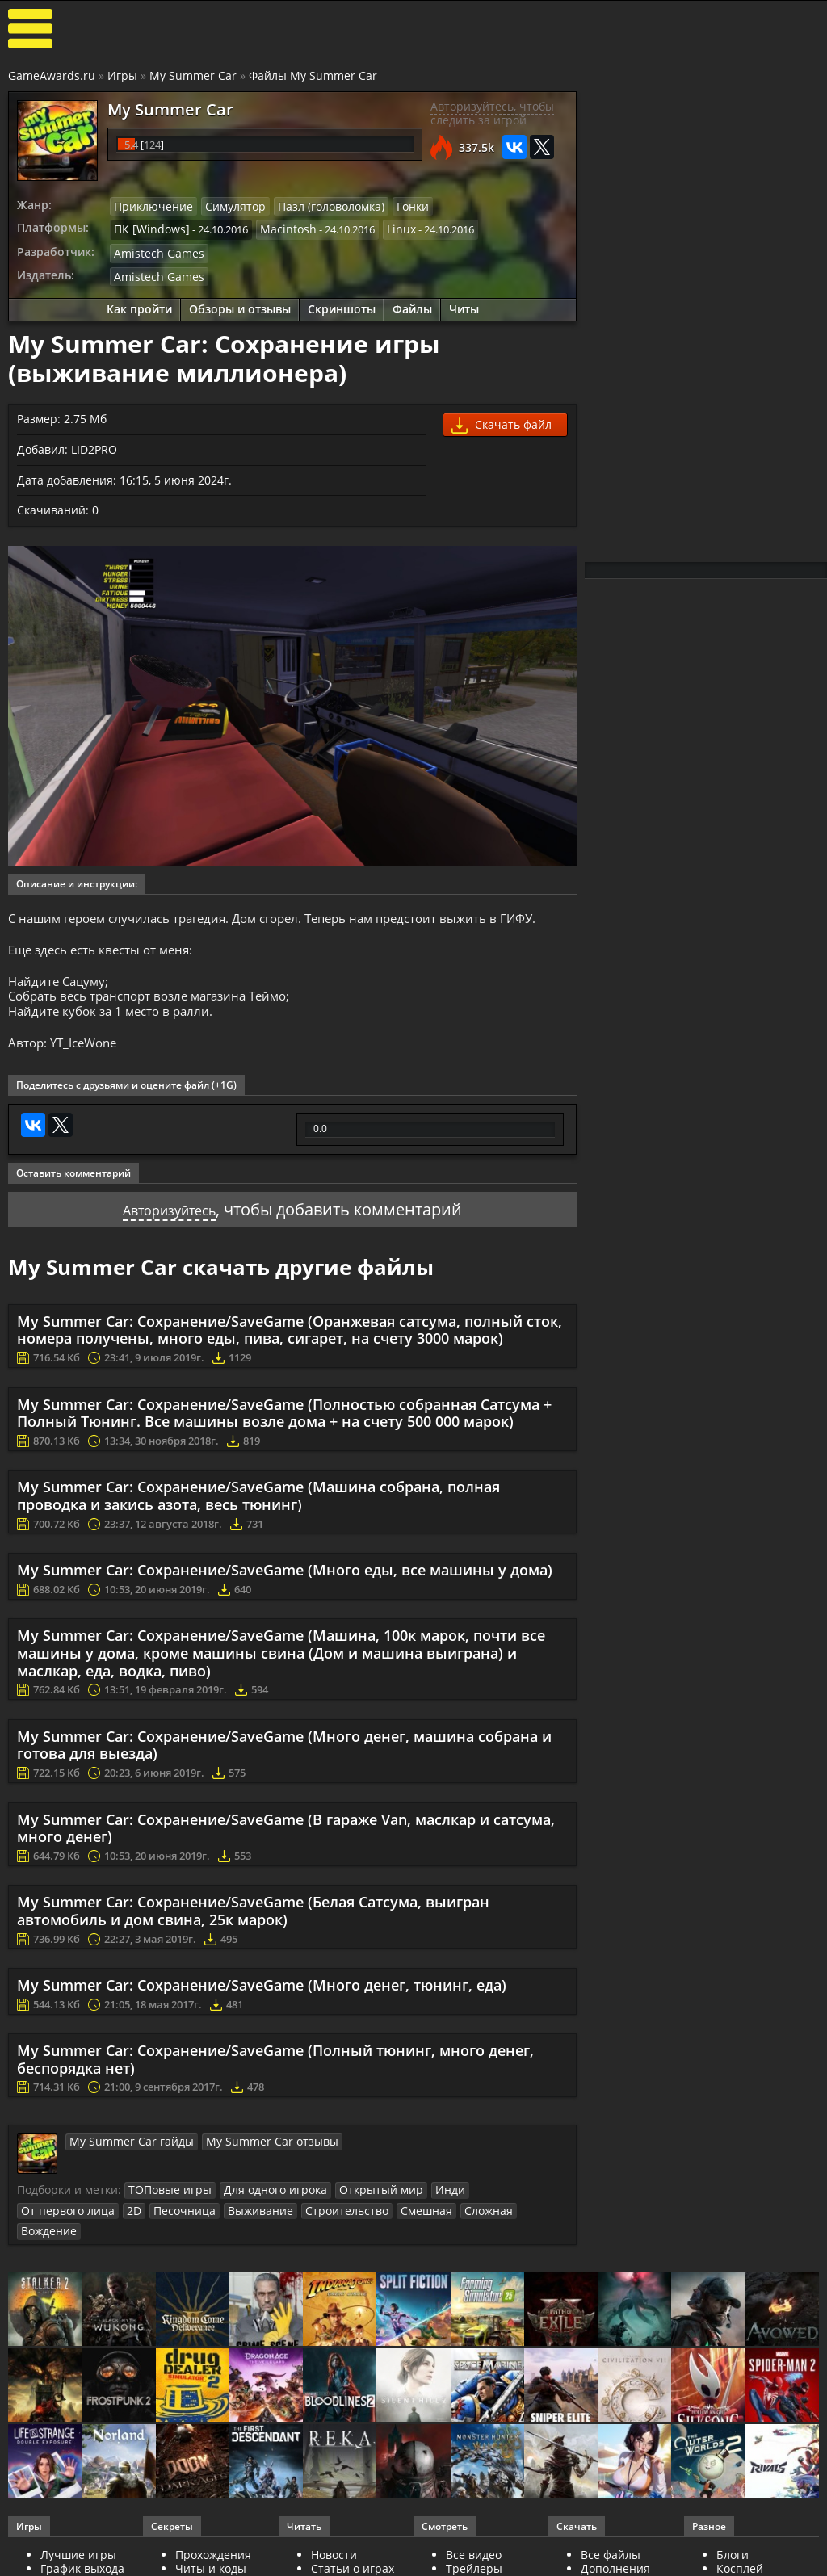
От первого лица (492, 2203)
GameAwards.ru (51, 75)
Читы (464, 305)
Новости (334, 2545)
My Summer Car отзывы (251, 2154)
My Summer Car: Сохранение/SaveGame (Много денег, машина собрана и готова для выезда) (284, 1758)
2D (552, 2203)
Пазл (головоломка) (314, 206)
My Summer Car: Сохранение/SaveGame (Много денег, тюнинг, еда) (261, 1998)
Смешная (271, 2222)
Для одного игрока (263, 2203)
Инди (424, 2203)
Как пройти (139, 305)
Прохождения (213, 2545)
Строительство (197, 2222)
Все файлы (610, 2545)
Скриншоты (342, 305)
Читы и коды (210, 2559)
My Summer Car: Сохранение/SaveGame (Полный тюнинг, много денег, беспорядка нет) (275, 2072)
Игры (122, 75)
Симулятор (225, 206)
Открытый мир (361, 2203)
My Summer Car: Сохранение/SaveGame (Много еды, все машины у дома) (284, 1583)
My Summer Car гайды (124, 2154)
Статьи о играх (352, 2559)
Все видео (474, 2545)
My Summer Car (193, 75)
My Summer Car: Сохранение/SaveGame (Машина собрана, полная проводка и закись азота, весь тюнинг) (258, 1509)
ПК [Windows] (147, 227)
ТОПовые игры (166, 2203)
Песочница (49, 2222)
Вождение (388, 2222)
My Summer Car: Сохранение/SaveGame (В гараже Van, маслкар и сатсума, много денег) (286, 1841)
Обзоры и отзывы (240, 305)
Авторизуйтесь (169, 1222)
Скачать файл (501, 421)
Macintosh (276, 227)
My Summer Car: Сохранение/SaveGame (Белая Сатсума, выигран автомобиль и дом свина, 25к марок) (253, 1924)
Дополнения (615, 2559)
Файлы (412, 305)
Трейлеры (474, 2559)
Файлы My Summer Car (313, 75)
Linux (385, 227)
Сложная (329, 2222)
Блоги (732, 2545)
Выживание (118, 2222)
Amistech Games (154, 250)
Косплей (739, 2559)
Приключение (149, 206)
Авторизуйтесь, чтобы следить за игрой (492, 113)
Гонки (391, 206)
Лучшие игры (78, 2545)
